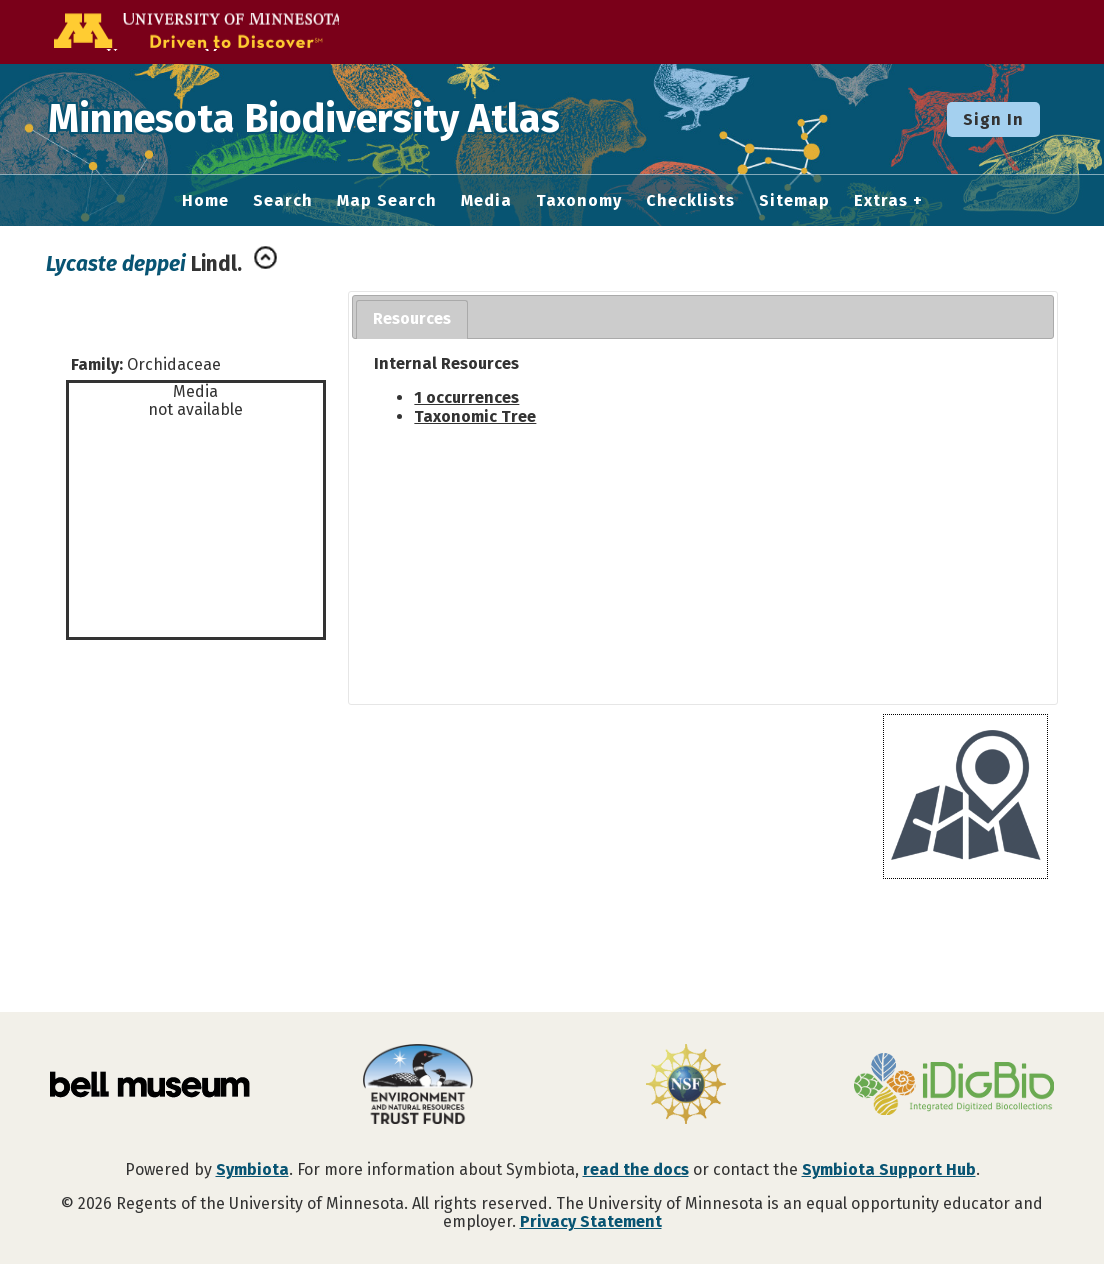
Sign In (993, 119)
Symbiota (252, 1169)
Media (486, 201)
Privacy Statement (591, 1221)
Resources (412, 318)
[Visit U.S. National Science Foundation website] (686, 1086)
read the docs (636, 1169)
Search (283, 201)
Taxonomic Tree (475, 416)
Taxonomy (579, 201)
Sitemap (794, 201)
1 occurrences (466, 397)
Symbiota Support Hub (889, 1169)
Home (205, 201)
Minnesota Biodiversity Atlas (311, 119)
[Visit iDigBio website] (954, 1086)
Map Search (387, 201)
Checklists (690, 201)
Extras (881, 201)
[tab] (412, 319)
